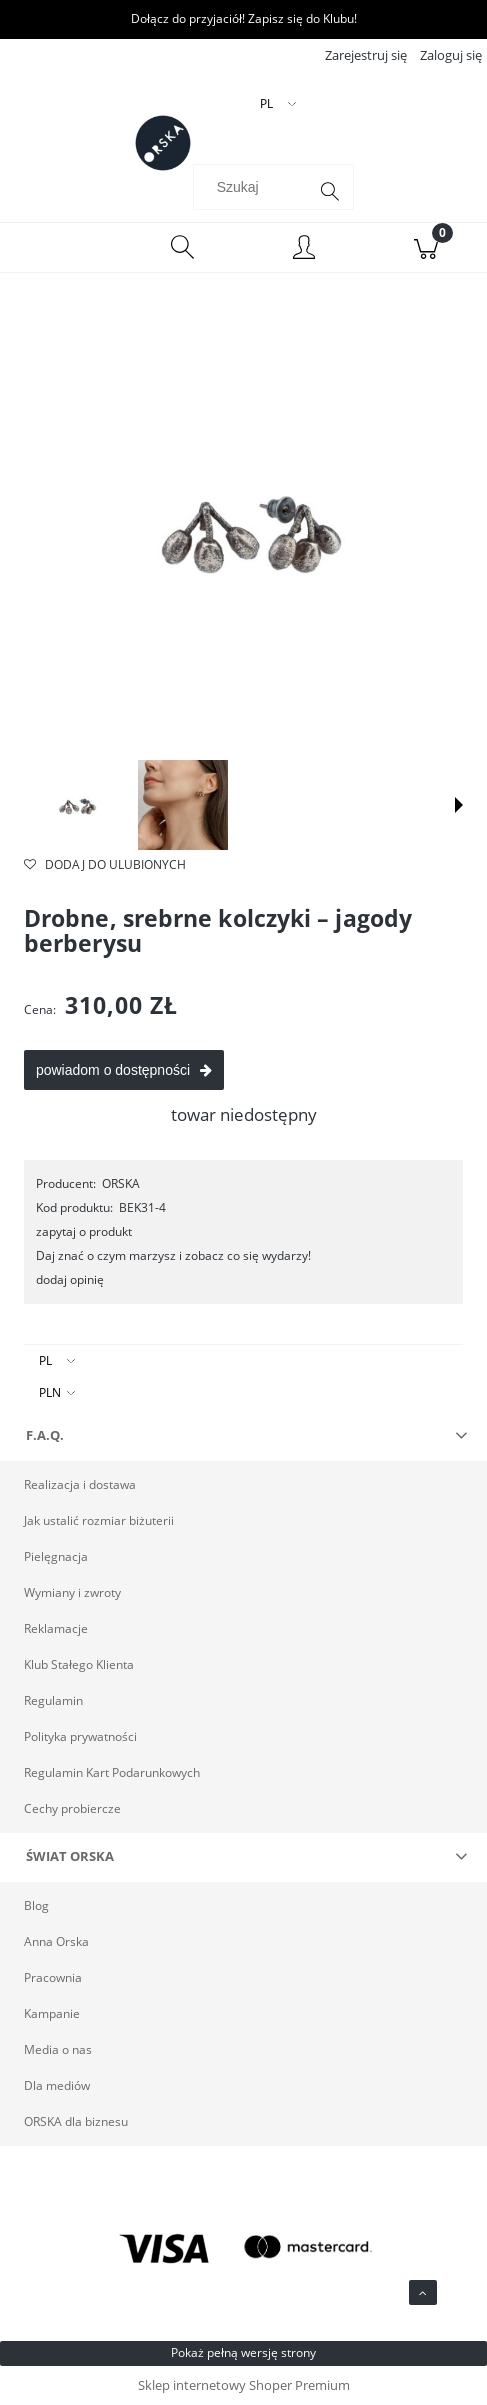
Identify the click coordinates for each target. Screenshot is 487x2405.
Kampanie (52, 2013)
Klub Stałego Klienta (79, 1664)
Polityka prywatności (80, 1736)
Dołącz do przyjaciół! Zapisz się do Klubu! (244, 18)
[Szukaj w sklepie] (254, 187)
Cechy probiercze (72, 1808)
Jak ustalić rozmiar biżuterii (99, 1520)
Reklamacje (56, 1628)
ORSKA (121, 1183)
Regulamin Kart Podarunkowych (112, 1772)
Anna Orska (56, 1941)
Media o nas (58, 2049)
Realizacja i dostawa (80, 1484)
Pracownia (53, 1977)
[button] (459, 806)
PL (45, 1360)
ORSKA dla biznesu (76, 2121)
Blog (36, 1905)
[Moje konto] (305, 250)
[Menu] (61, 248)
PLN (50, 1392)
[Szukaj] (330, 192)
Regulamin (53, 1700)
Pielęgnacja (56, 1556)
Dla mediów (57, 2085)
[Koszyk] (426, 248)
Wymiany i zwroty (72, 1592)
